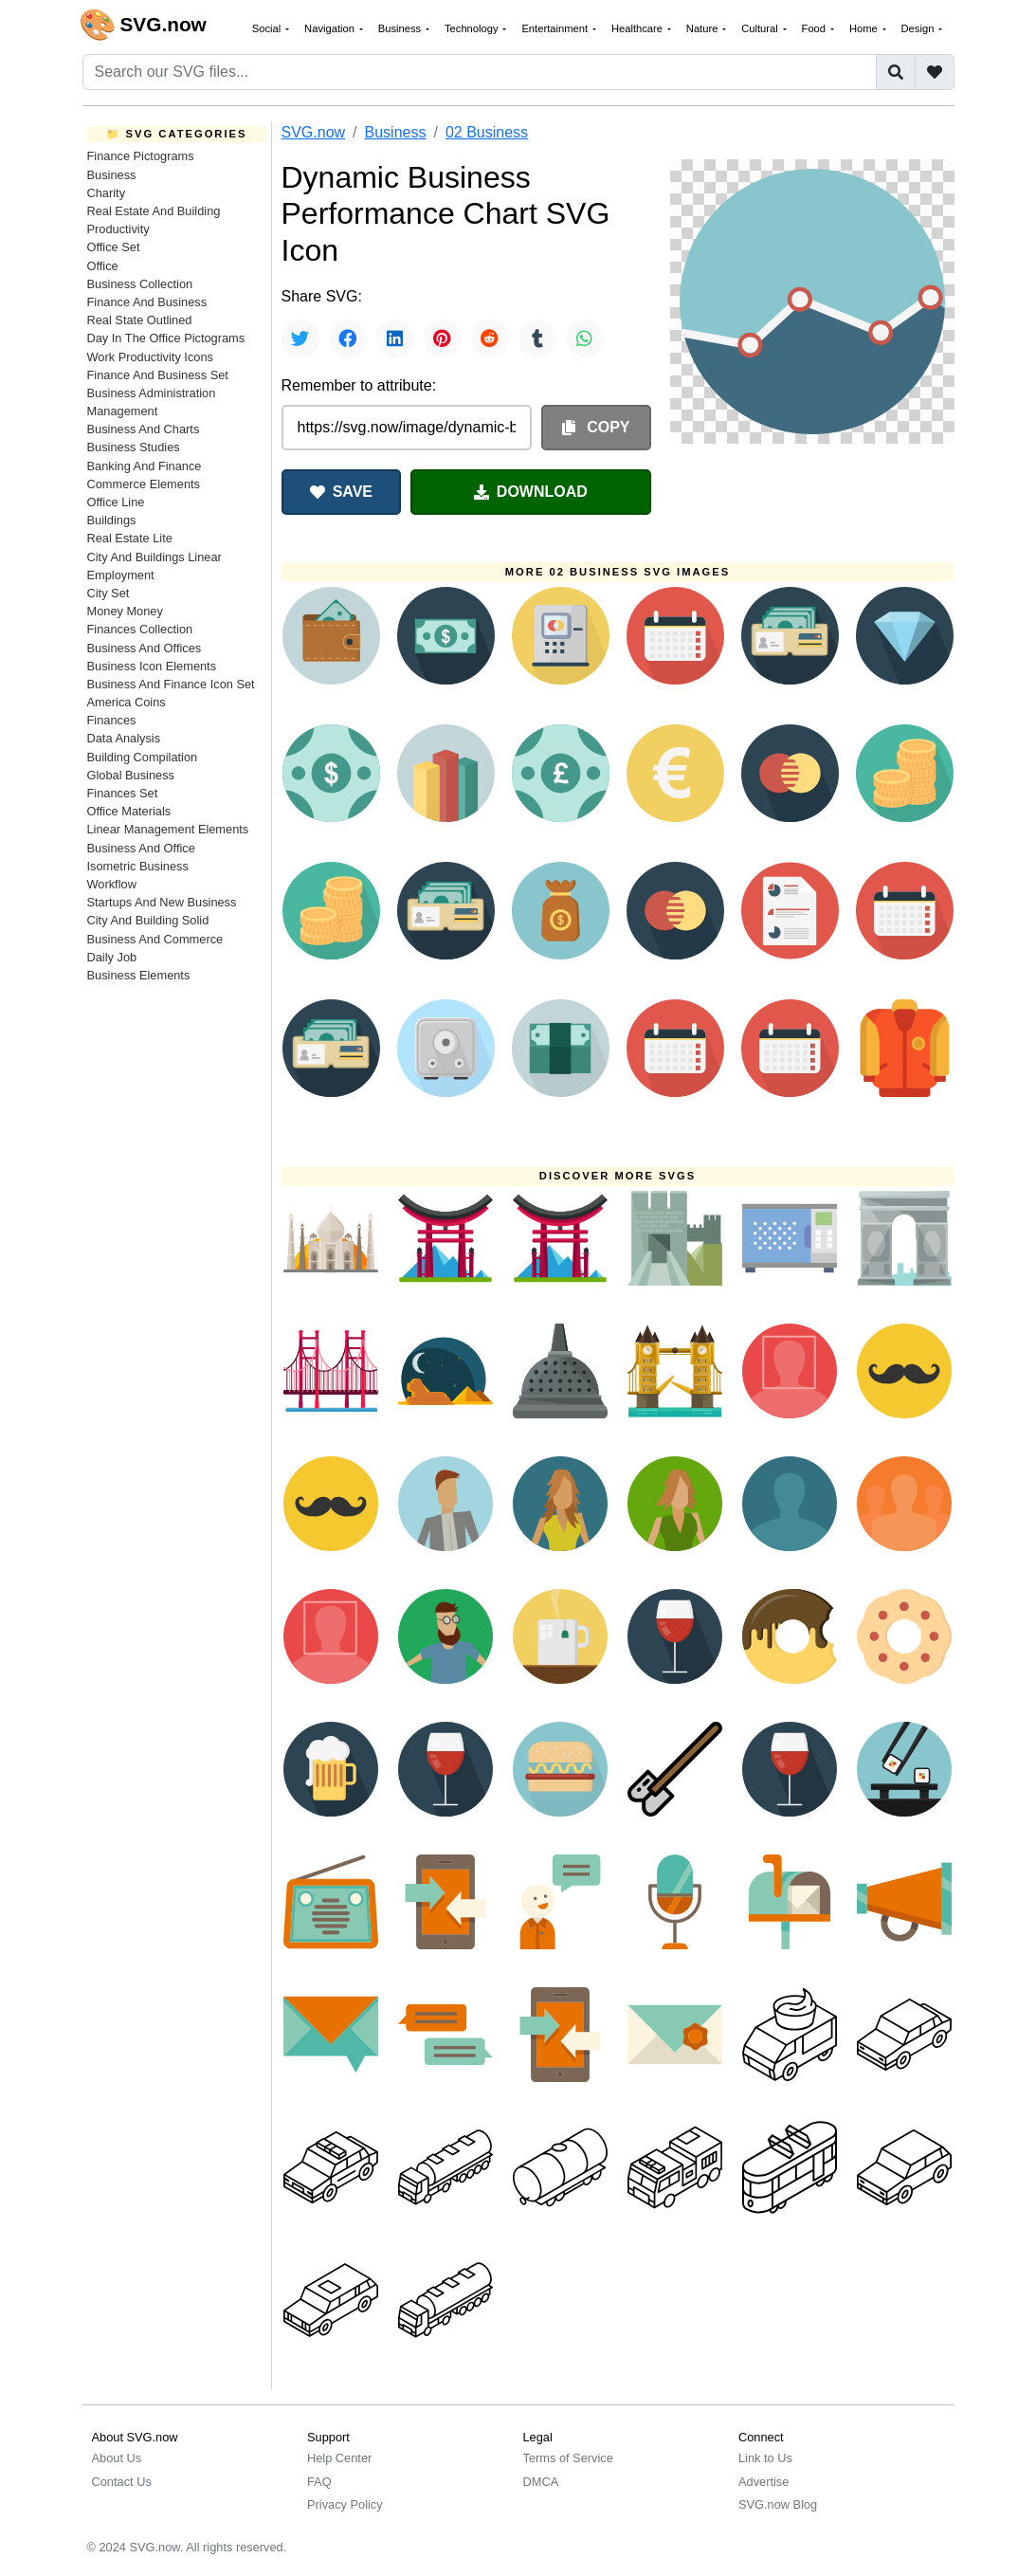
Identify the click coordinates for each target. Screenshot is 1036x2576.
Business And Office (141, 848)
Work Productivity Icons (150, 357)
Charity (106, 193)
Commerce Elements (143, 484)
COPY (596, 427)
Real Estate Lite (130, 538)
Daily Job (112, 957)
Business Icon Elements (152, 666)
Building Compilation (142, 757)
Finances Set (122, 793)
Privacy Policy (345, 2504)
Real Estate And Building (154, 211)
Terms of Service (568, 2458)
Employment (120, 575)
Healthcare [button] (638, 28)
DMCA (541, 2482)
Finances (111, 720)
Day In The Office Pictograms (166, 338)
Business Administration (151, 393)
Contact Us (122, 2482)
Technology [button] (473, 28)
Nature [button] (703, 28)
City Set (108, 593)
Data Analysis (124, 738)
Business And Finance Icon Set (171, 684)
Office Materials (129, 811)
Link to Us (765, 2458)
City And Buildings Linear (154, 557)
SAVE (341, 492)
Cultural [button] (761, 28)
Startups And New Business (162, 902)
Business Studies (133, 447)
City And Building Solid (148, 920)
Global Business (130, 775)
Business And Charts (143, 429)
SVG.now (314, 132)
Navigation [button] (330, 28)
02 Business (486, 132)
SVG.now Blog (777, 2504)
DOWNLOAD (531, 492)
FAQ (319, 2482)
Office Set (113, 247)
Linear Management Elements (168, 829)
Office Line (116, 502)
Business (111, 175)
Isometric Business (138, 866)
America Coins (126, 702)
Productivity (118, 229)
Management (122, 411)
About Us (117, 2458)
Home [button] (865, 28)
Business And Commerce (155, 939)
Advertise (763, 2482)
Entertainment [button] (556, 28)
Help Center (339, 2458)
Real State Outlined (139, 320)
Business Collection (140, 284)
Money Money (125, 611)
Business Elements (139, 975)
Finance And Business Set (157, 375)
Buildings (111, 520)
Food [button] (815, 28)
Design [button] (919, 28)
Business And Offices (144, 648)
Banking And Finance (144, 466)
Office (102, 266)
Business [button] (401, 28)
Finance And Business (147, 302)
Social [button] (268, 28)
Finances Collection (140, 629)
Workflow (111, 884)
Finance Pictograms (140, 156)
